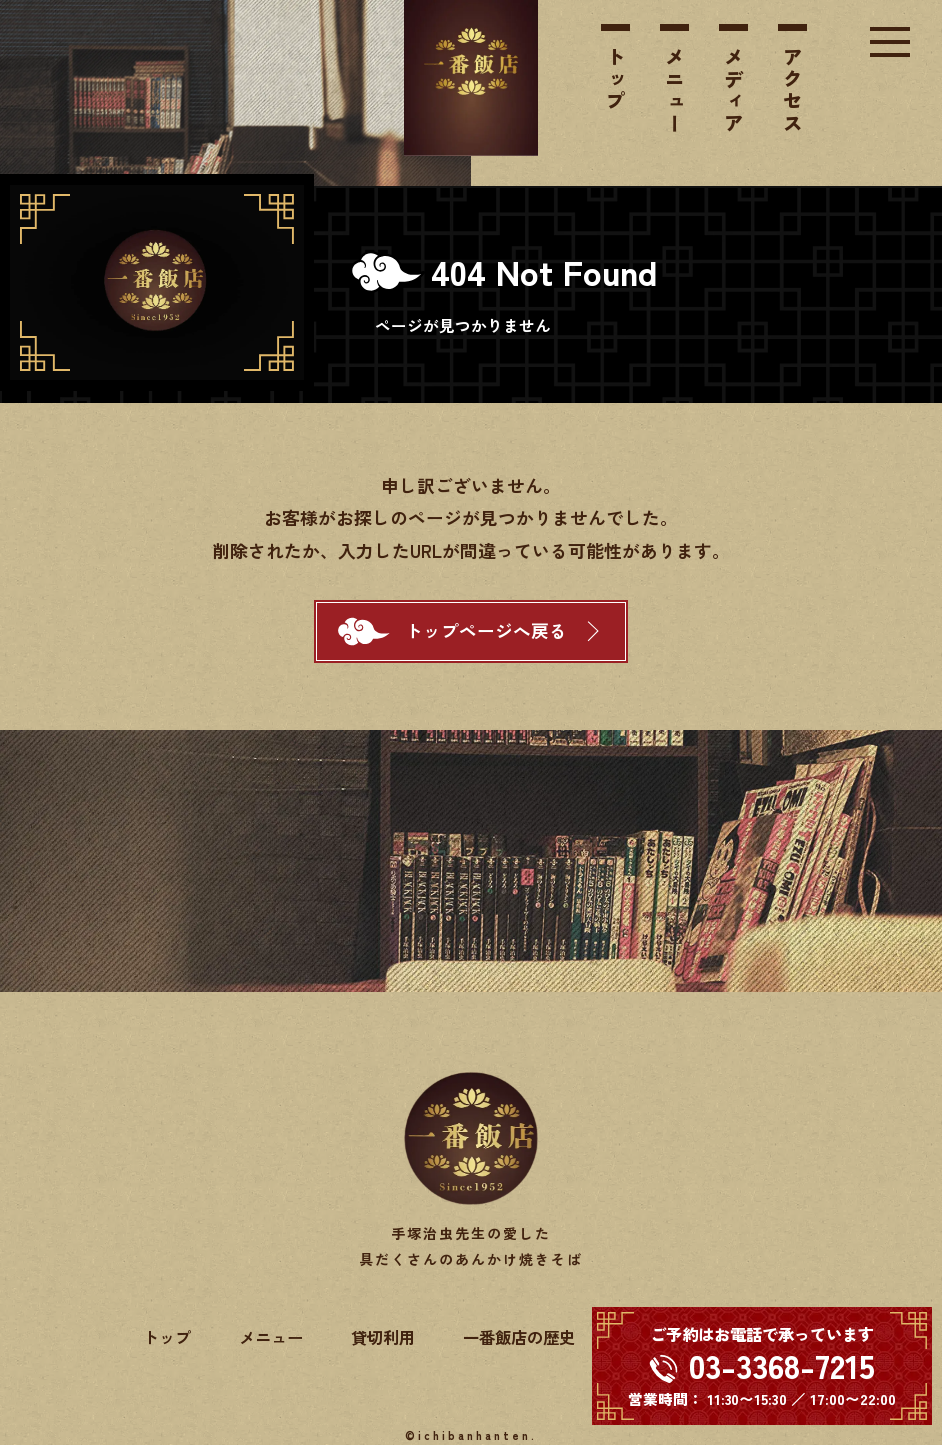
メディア (734, 91)
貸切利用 (383, 1337)
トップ (616, 80)
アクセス (793, 91)
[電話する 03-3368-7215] (762, 1366)
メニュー (675, 91)
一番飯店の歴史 (519, 1337)
